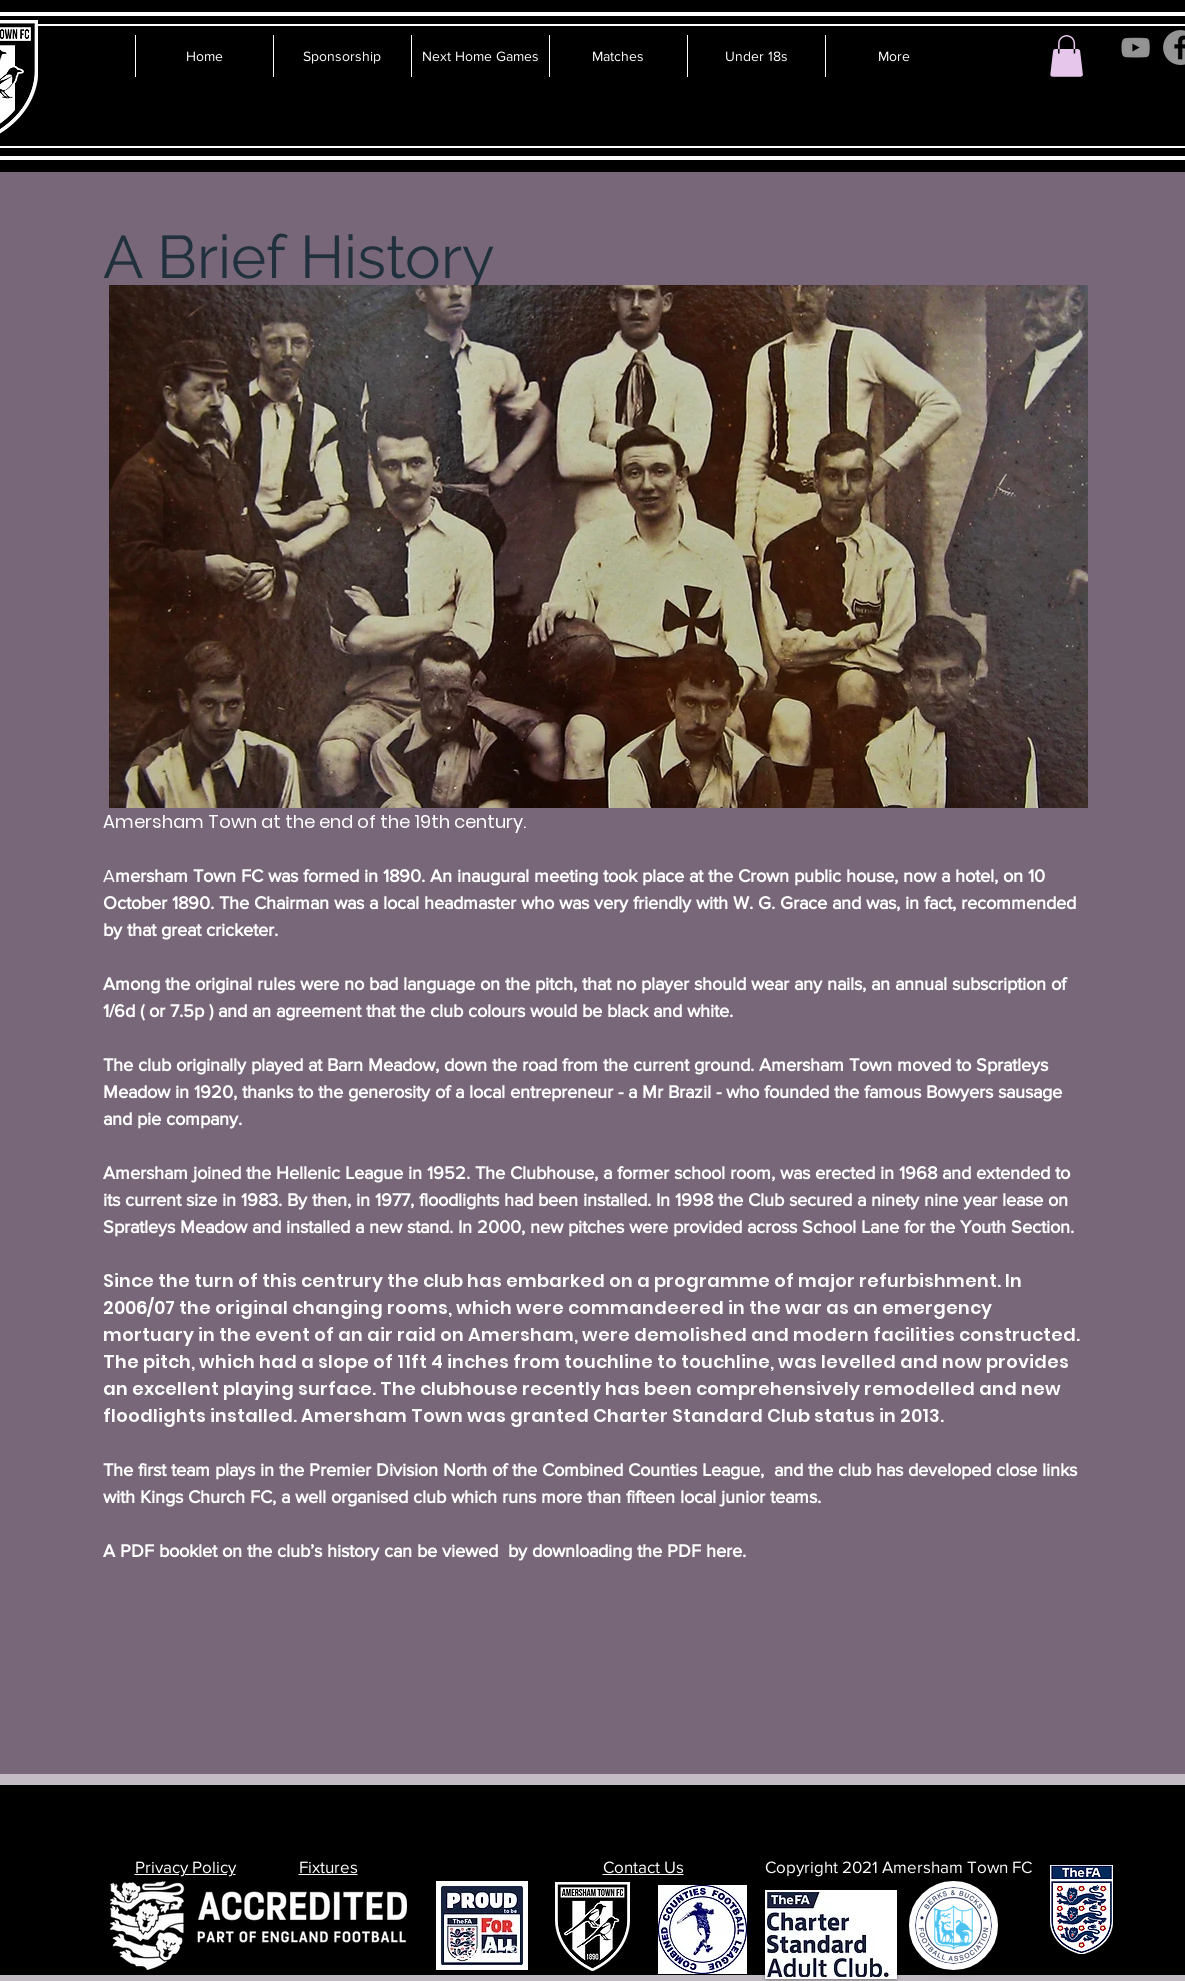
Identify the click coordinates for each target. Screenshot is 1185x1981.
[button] (1066, 56)
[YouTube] (1135, 47)
